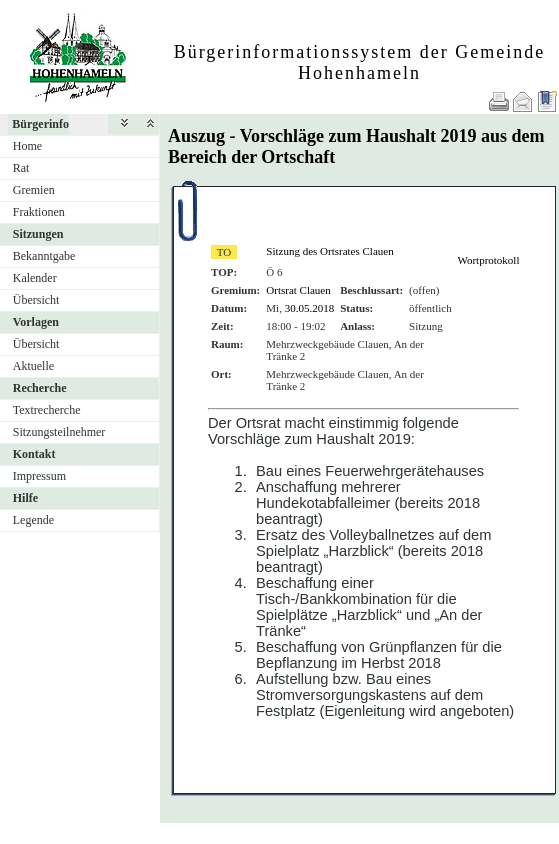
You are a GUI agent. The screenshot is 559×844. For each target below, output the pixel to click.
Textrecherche (47, 410)
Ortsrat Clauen (298, 290)
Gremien (34, 190)
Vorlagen (36, 322)
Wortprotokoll (488, 260)
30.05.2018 (310, 308)
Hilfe (25, 498)
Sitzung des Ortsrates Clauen (329, 251)
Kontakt (34, 454)
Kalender (35, 278)
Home (27, 146)
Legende (33, 520)
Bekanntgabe (44, 256)
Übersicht (36, 300)
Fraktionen (39, 212)
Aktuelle (33, 366)
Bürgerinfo (40, 124)
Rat (21, 168)
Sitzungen (38, 234)
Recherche (40, 388)
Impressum (39, 476)
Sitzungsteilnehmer (59, 432)
